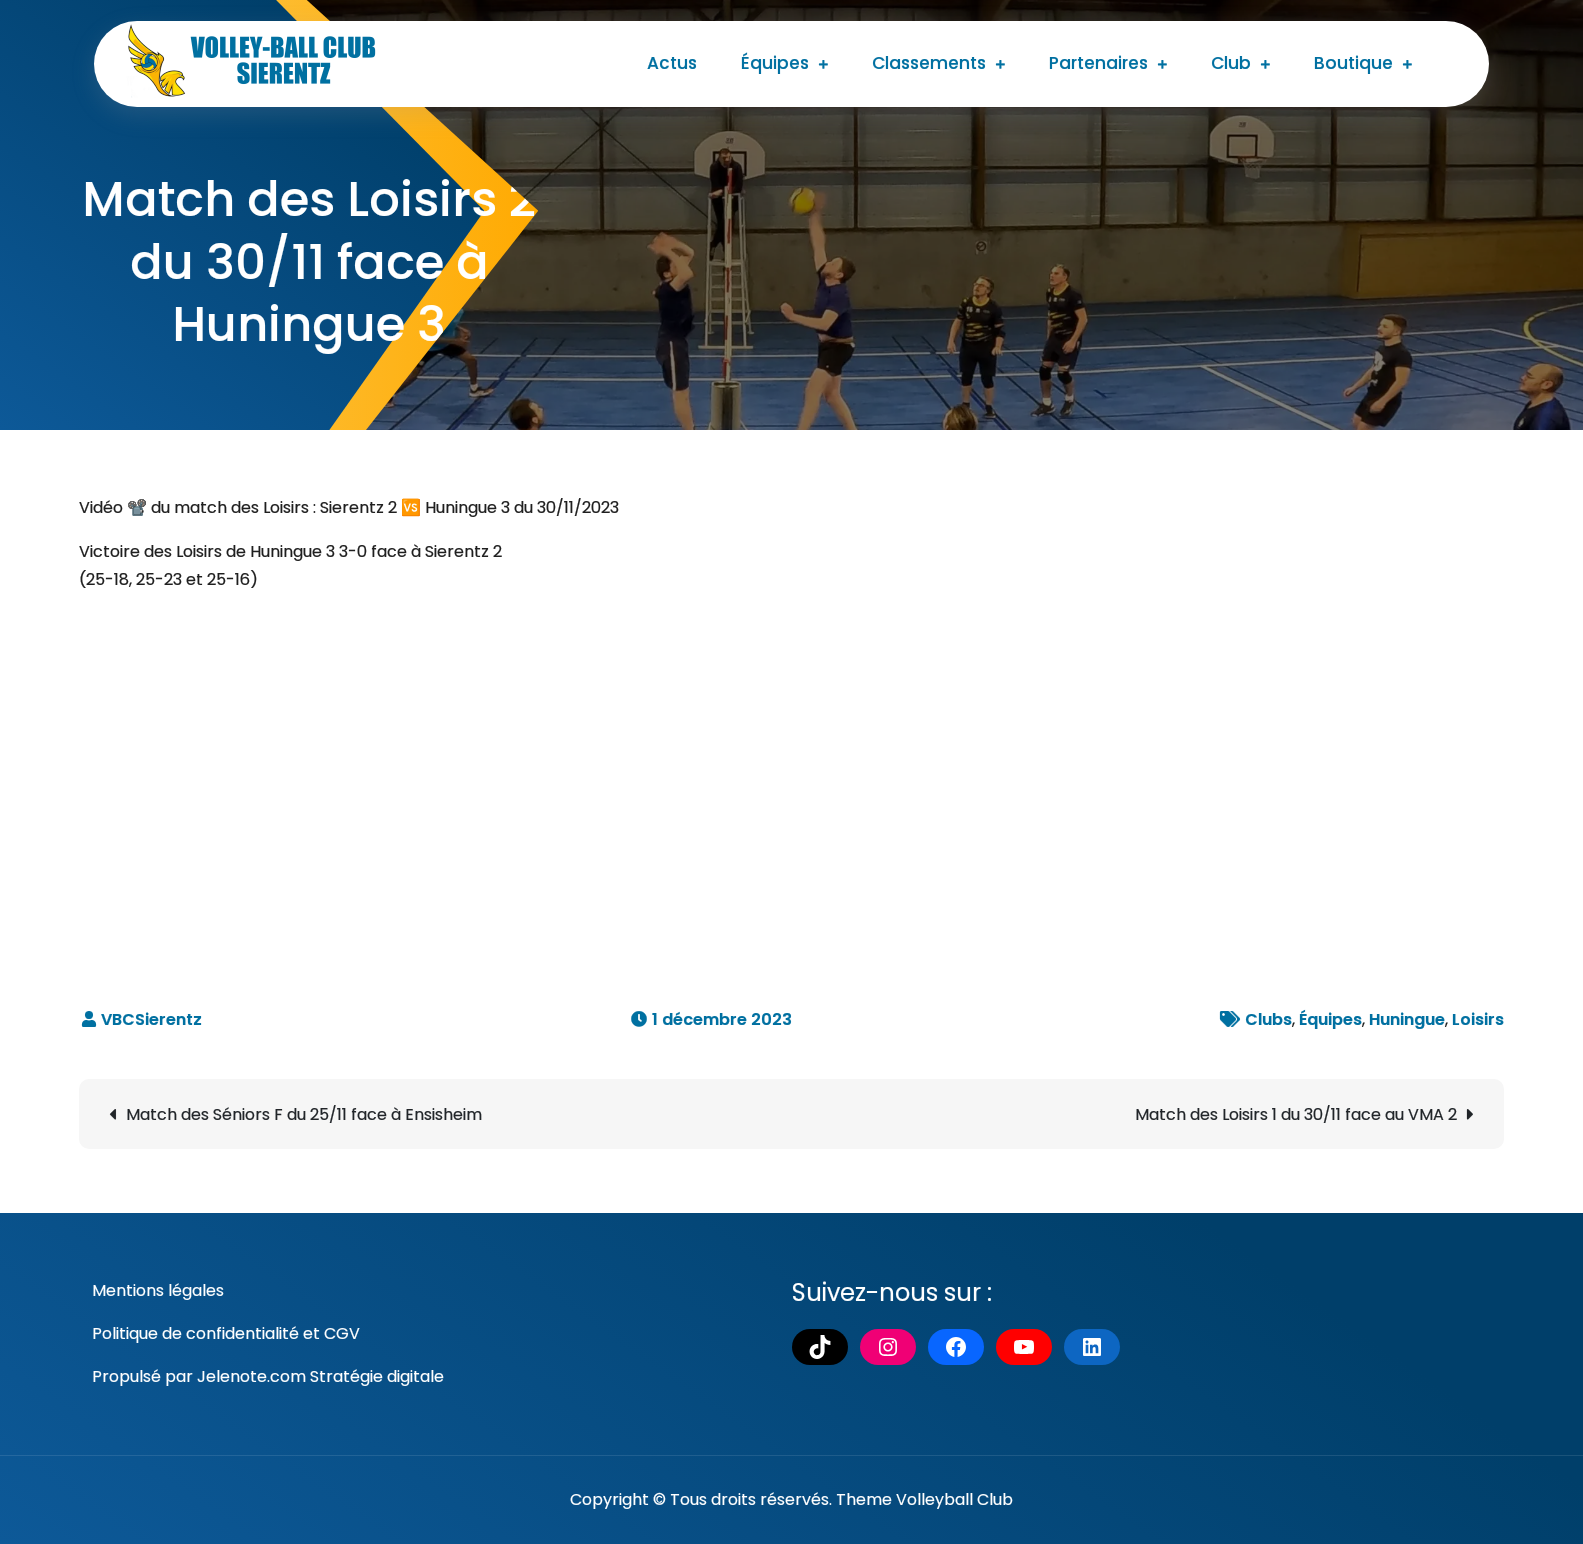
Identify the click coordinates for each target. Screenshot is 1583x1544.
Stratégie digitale (377, 1376)
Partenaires (1098, 63)
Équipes (775, 63)
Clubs (1268, 1019)
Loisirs (1478, 1019)
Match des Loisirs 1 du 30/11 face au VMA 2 (1296, 1114)
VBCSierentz (151, 1019)
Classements (929, 63)
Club (1231, 63)
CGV (342, 1333)
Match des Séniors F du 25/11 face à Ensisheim (304, 1114)
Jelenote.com (251, 1376)
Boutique (1353, 63)
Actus (672, 63)
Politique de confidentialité (195, 1333)
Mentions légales (158, 1290)
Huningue (1407, 1019)
